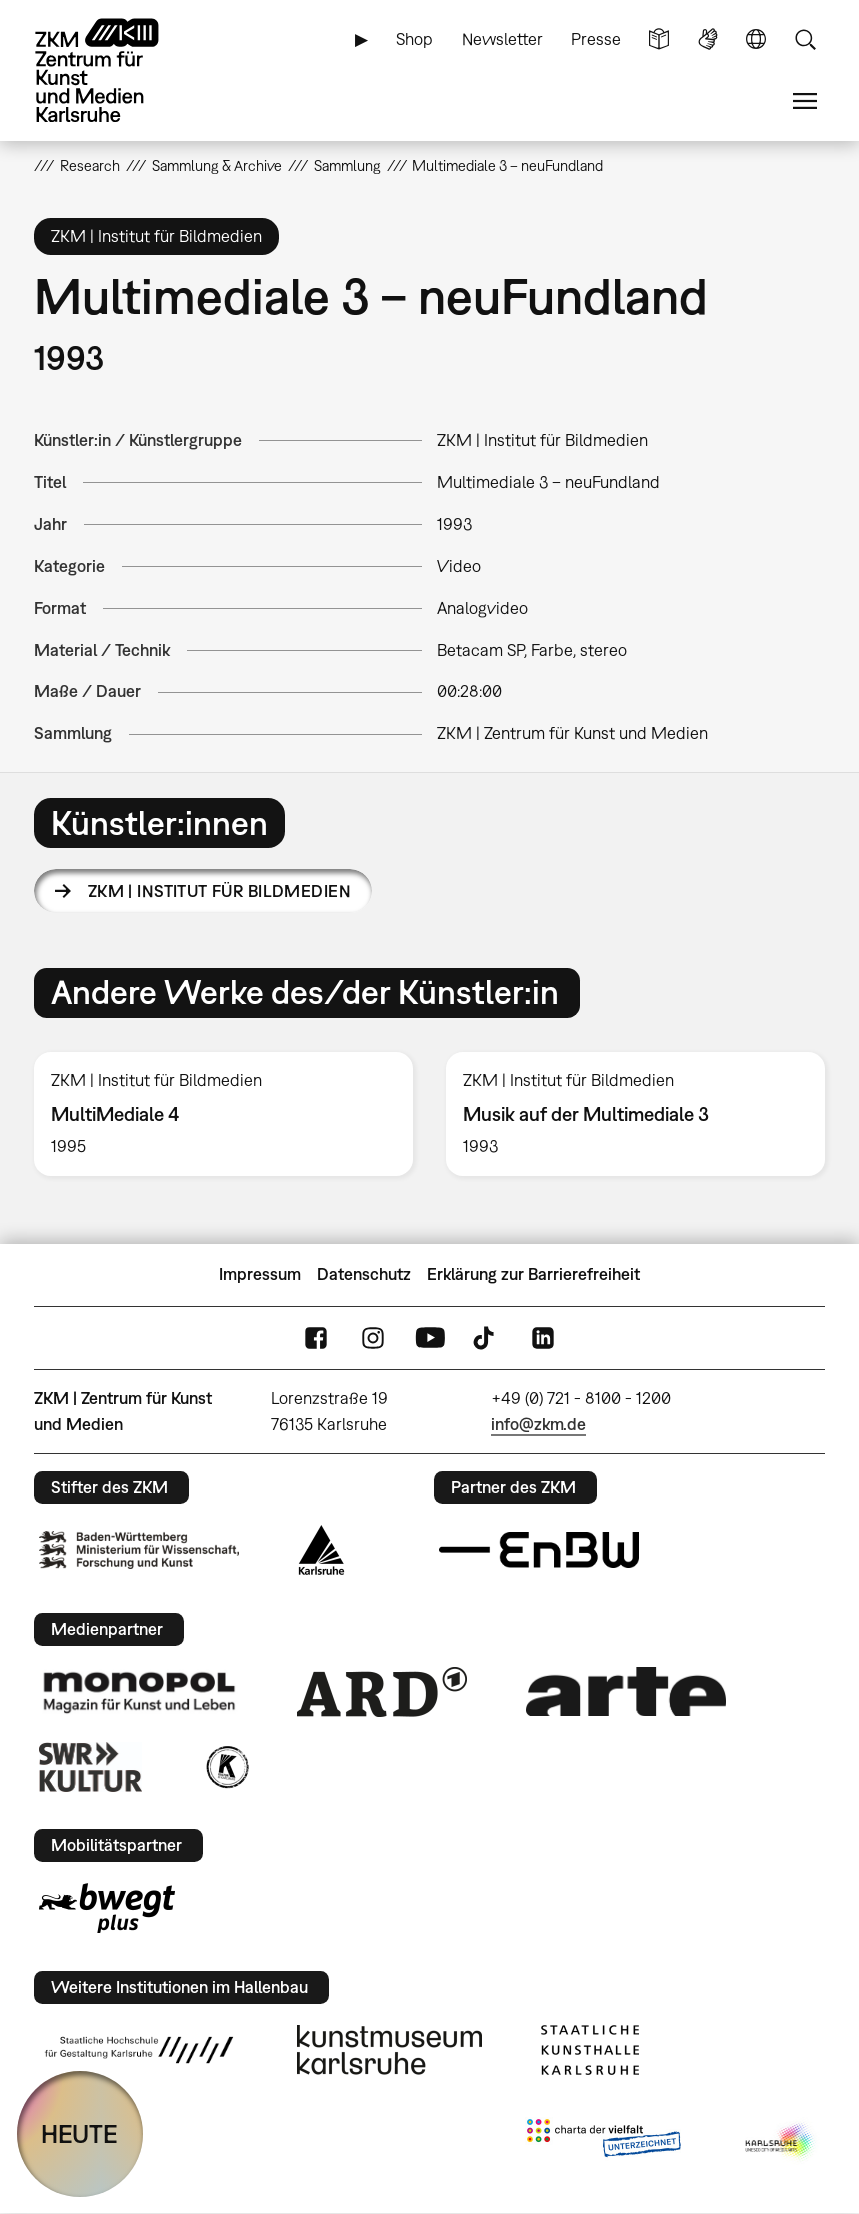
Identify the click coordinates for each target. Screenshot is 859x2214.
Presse (596, 39)
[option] (224, 1114)
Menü (805, 101)
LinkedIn (543, 1337)
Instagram (373, 1337)
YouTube (430, 1337)
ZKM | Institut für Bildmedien (219, 891)
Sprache (756, 39)
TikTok (486, 1337)
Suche (805, 39)
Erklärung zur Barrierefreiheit (533, 1274)
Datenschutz (364, 1274)
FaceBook (316, 1337)
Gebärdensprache (708, 39)
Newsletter (502, 39)
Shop (414, 39)
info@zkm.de (538, 1424)
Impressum (260, 1274)
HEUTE (79, 2133)
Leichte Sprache (659, 39)
